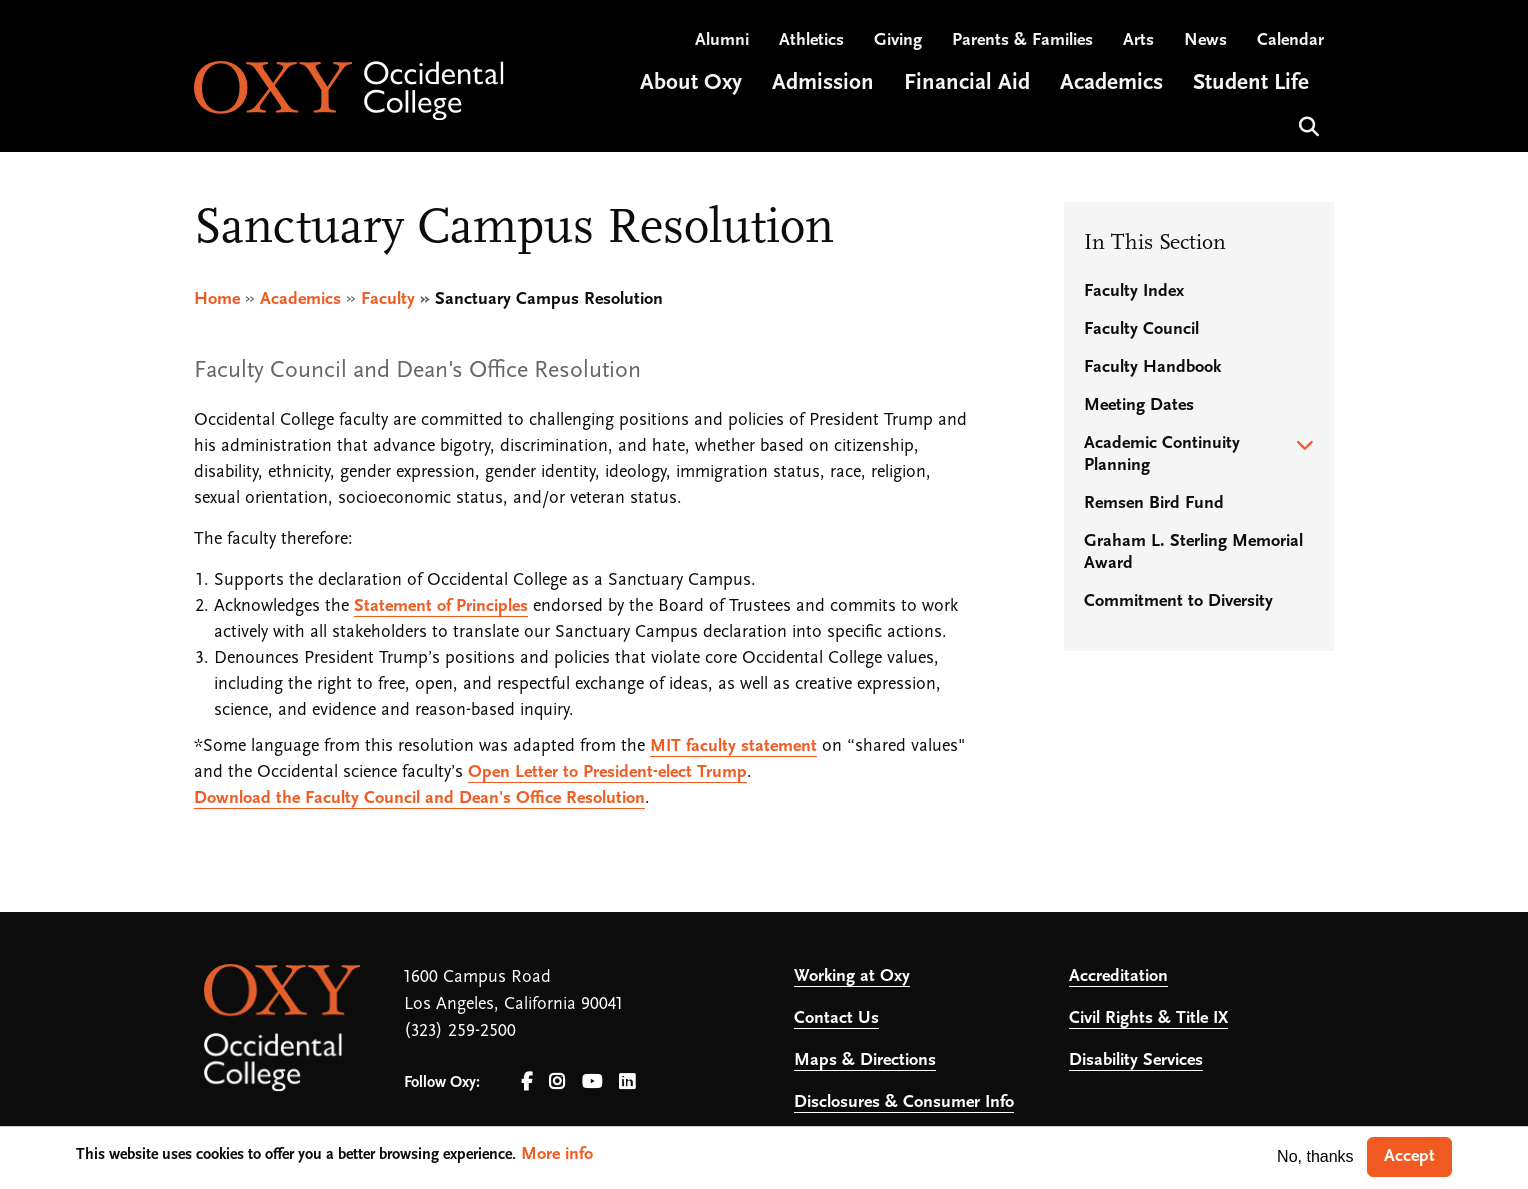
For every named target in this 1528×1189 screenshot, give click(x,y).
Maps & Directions (865, 1060)
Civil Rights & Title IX (1148, 1018)
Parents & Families (1022, 40)
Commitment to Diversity (1178, 601)
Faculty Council (1141, 329)
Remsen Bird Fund (1154, 503)
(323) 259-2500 (460, 1031)
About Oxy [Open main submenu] (691, 83)
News (1205, 40)
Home (217, 299)
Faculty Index (1134, 291)
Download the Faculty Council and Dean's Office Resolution (419, 798)
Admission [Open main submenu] (823, 83)
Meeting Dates (1139, 405)
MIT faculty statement (733, 746)
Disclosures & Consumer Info (904, 1102)
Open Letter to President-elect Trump (607, 772)
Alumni (722, 40)
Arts (1138, 40)
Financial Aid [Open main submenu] (967, 83)
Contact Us (836, 1018)
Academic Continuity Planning (1162, 454)
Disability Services (1136, 1060)
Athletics (811, 40)
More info (557, 1154)
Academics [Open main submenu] (1111, 83)
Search (1306, 124)
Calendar (1290, 40)
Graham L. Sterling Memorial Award (1193, 552)
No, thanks (1315, 1156)
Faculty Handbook (1152, 367)
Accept (1409, 1156)
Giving (898, 40)
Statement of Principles (441, 606)
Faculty (388, 299)
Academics (300, 299)
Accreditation (1118, 976)
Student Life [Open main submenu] (1251, 83)
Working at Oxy (852, 976)
